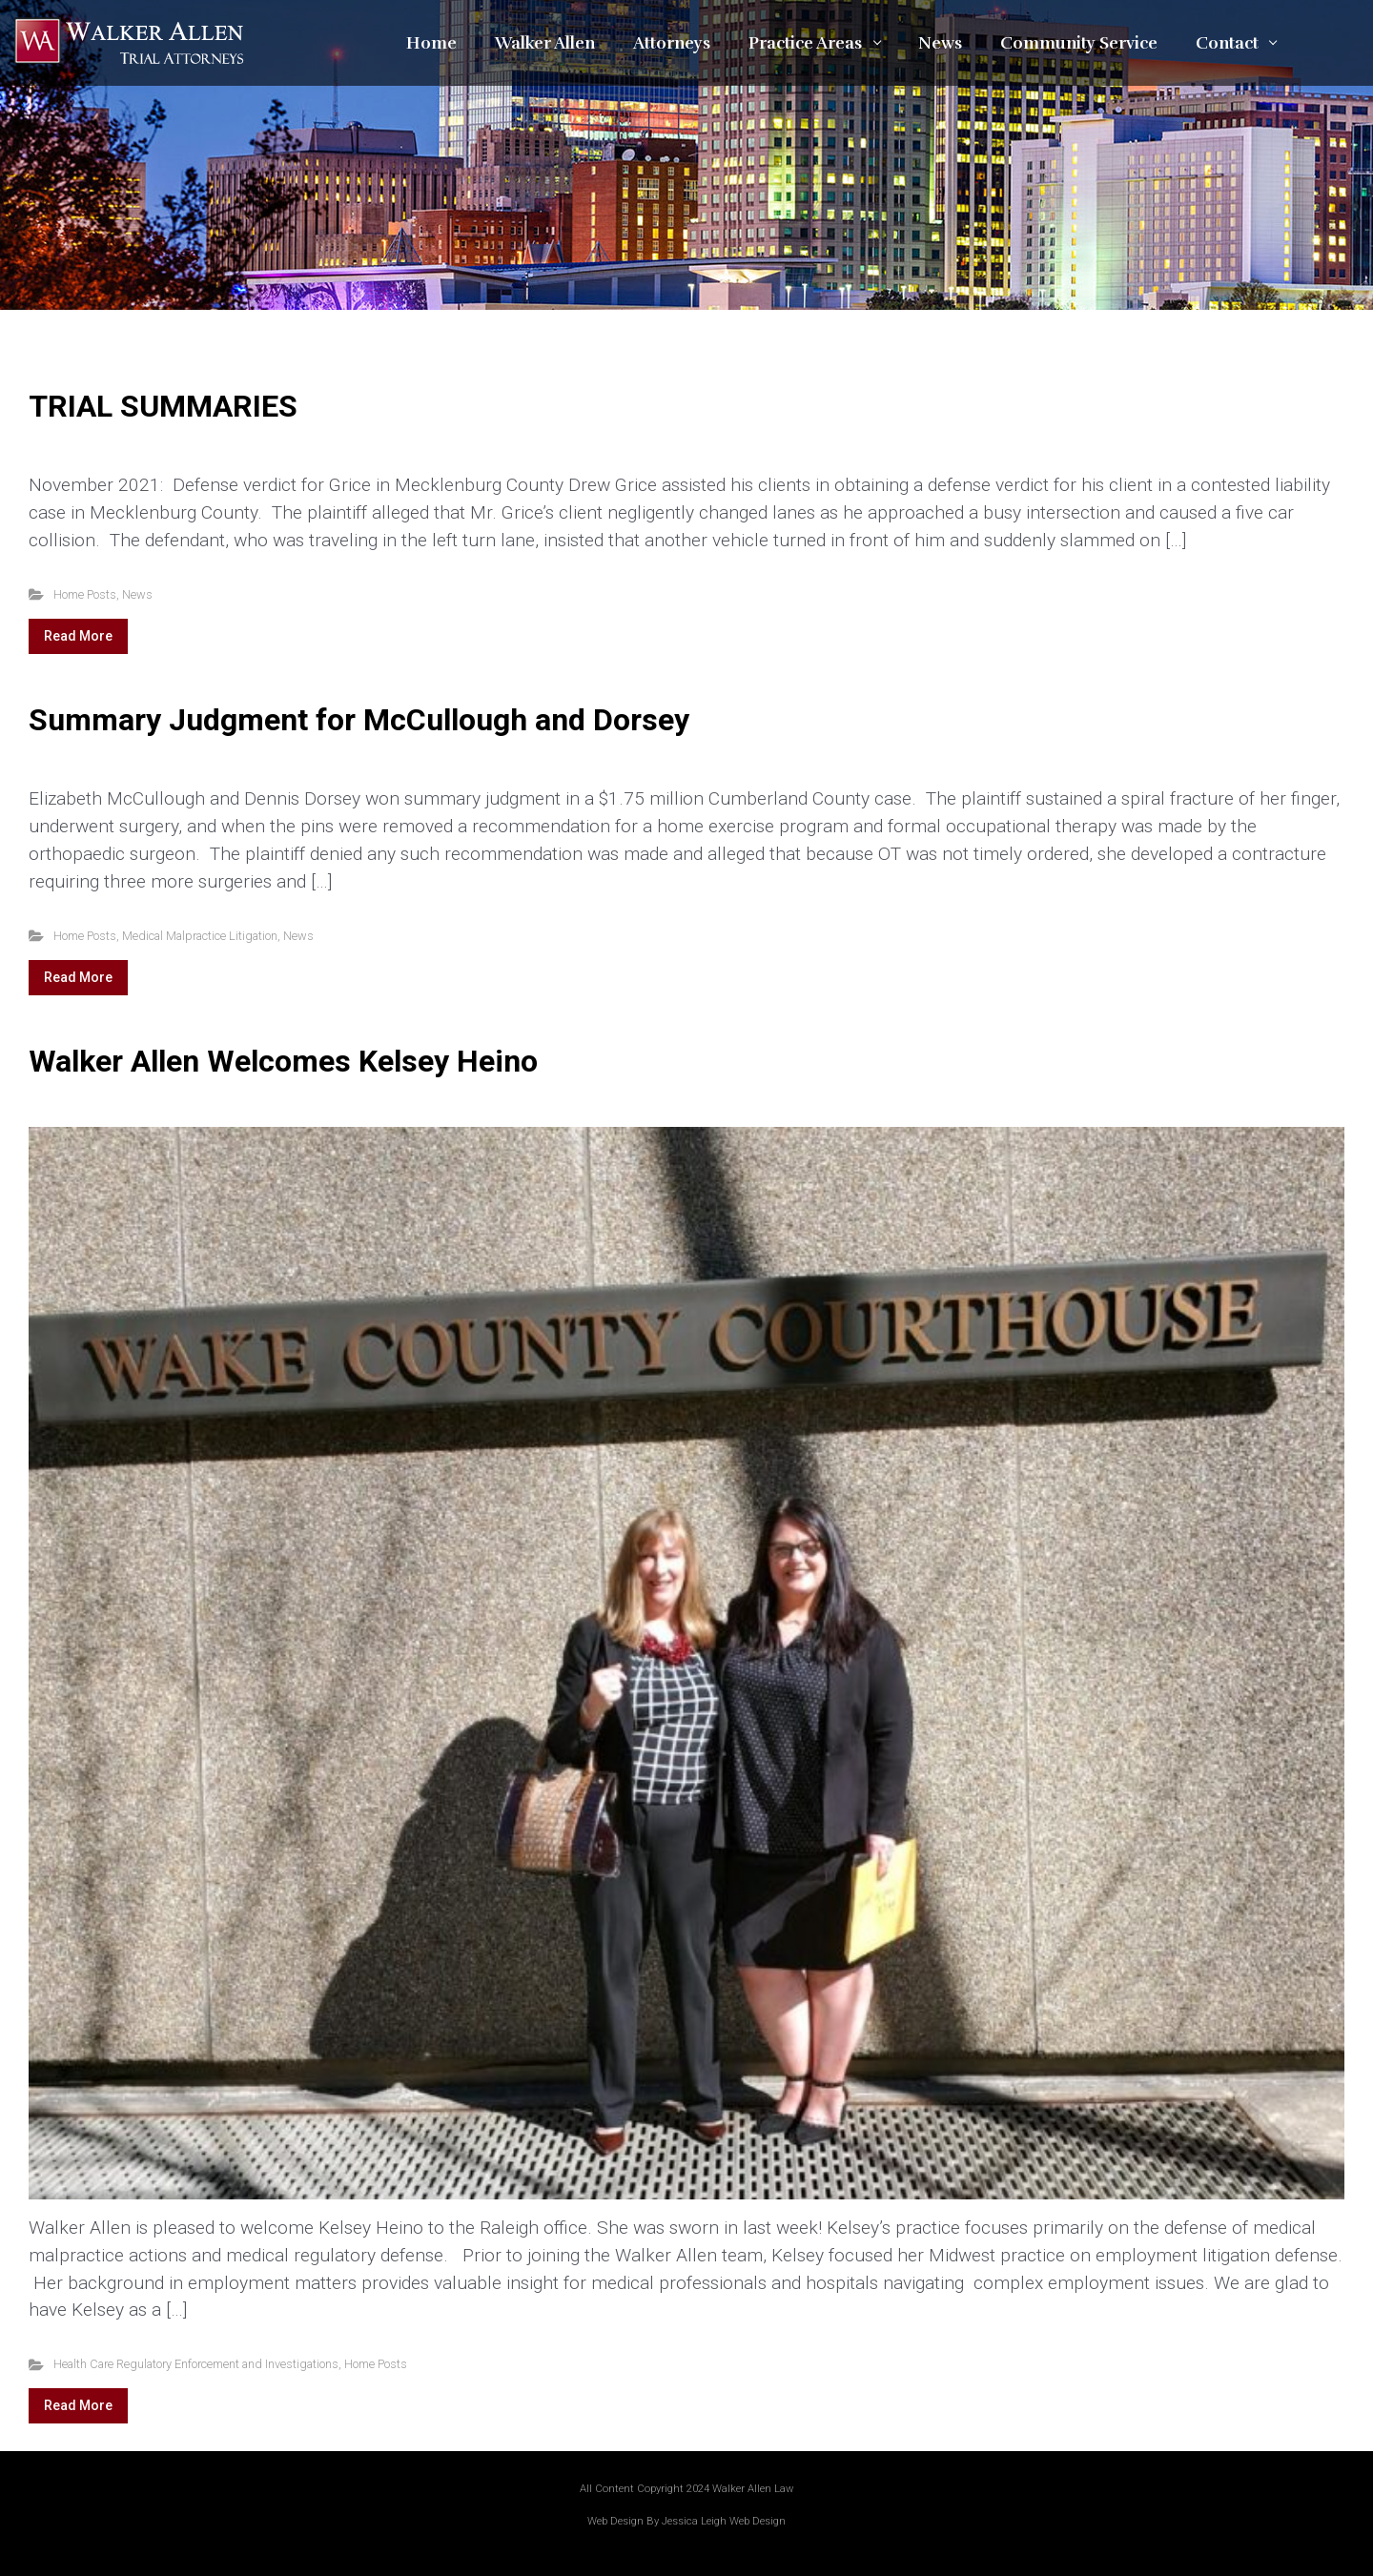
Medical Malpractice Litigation (199, 936)
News (137, 594)
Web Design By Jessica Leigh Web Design (686, 2521)
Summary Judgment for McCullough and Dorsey (359, 720)
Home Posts (84, 594)
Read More (78, 636)
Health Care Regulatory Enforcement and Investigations (195, 2364)
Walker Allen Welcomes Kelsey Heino (283, 1061)
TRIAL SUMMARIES (163, 406)
